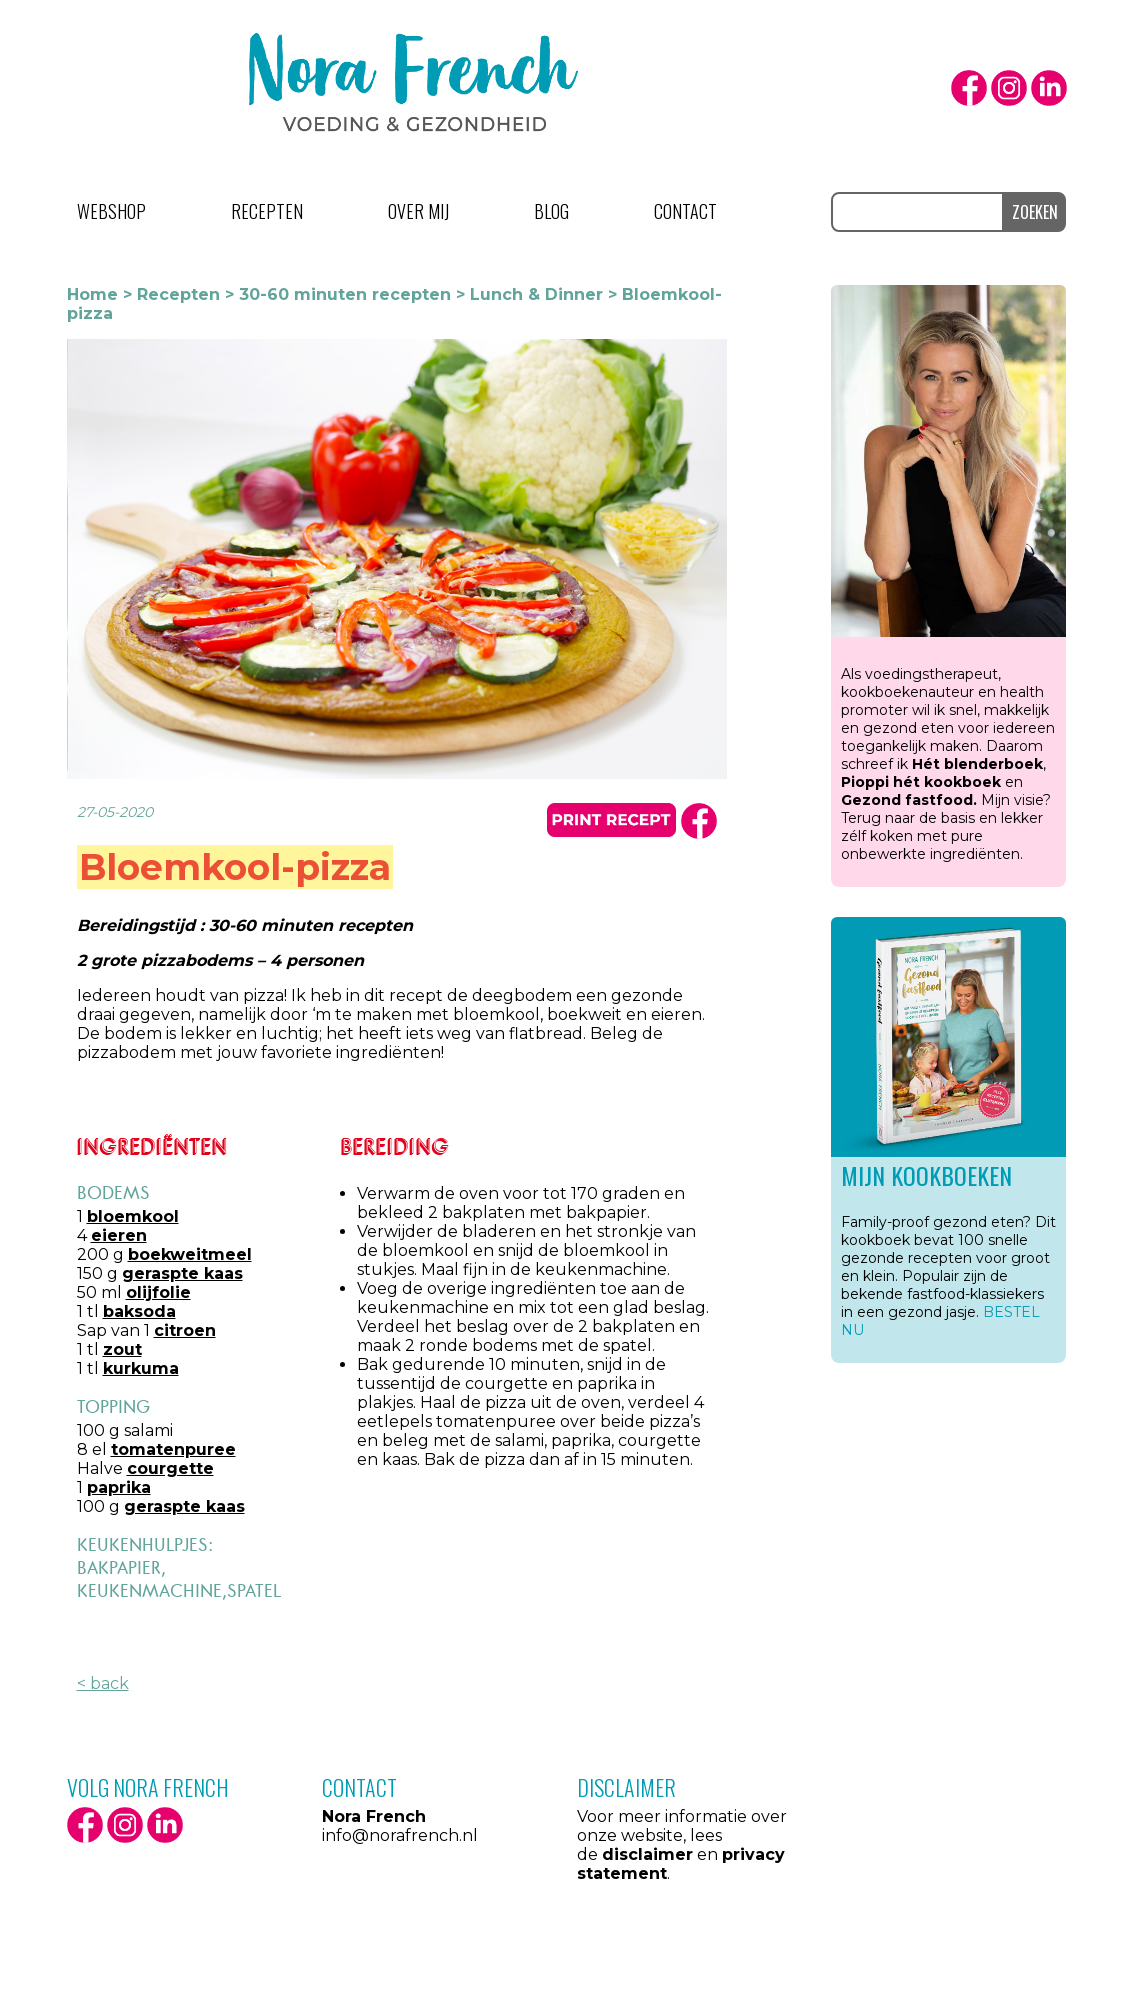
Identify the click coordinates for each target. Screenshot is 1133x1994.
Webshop (111, 211)
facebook (969, 88)
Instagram (1009, 88)
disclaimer (647, 1854)
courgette (170, 1468)
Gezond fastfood (907, 800)
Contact (685, 211)
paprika (119, 1487)
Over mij (418, 211)
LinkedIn (1049, 88)
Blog (551, 211)
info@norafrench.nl (400, 1835)
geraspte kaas (182, 1273)
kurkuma (141, 1368)
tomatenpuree (173, 1449)
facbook (699, 821)
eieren (119, 1235)
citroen (185, 1330)
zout (122, 1349)
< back (103, 1683)
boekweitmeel (190, 1254)
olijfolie (158, 1292)
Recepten (267, 211)
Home (92, 294)
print (611, 820)
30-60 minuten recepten (345, 294)
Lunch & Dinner (536, 294)
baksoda (139, 1311)
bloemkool (133, 1216)
